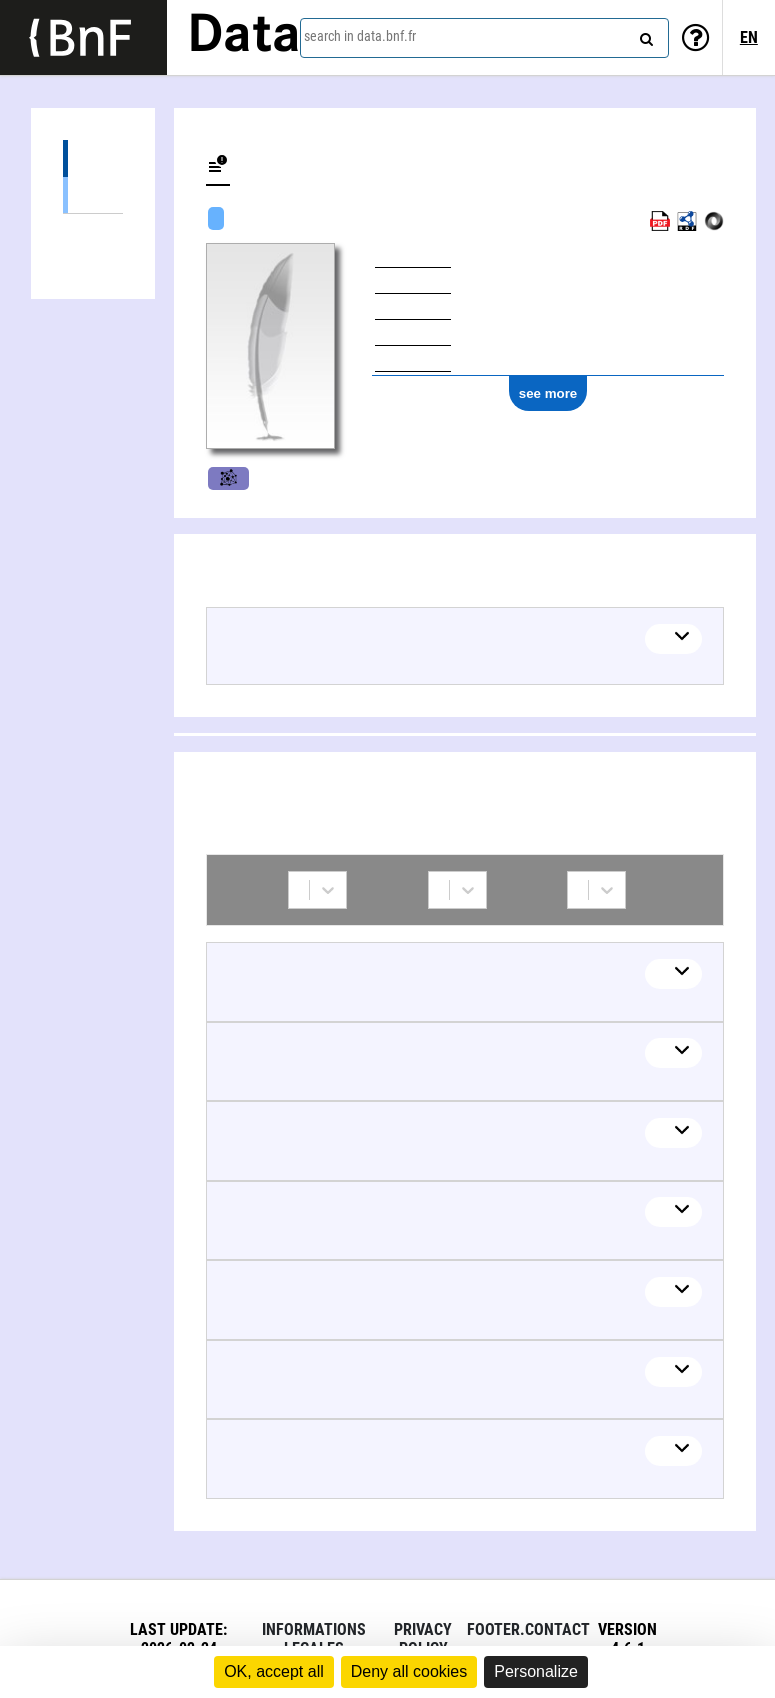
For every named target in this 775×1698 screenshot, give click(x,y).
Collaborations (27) (93, 232)
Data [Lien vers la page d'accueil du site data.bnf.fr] (244, 37)
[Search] (644, 35)
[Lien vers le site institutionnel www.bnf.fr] (83, 37)
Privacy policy (423, 1639)
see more (548, 393)
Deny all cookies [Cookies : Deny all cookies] (409, 1671)
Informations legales (314, 1639)
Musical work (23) (93, 194)
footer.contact (528, 1629)
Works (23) (93, 158)
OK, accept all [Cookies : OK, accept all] (274, 1671)
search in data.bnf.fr (360, 36)
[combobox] (484, 38)
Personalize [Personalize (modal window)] (536, 1671)
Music (228, 478)
